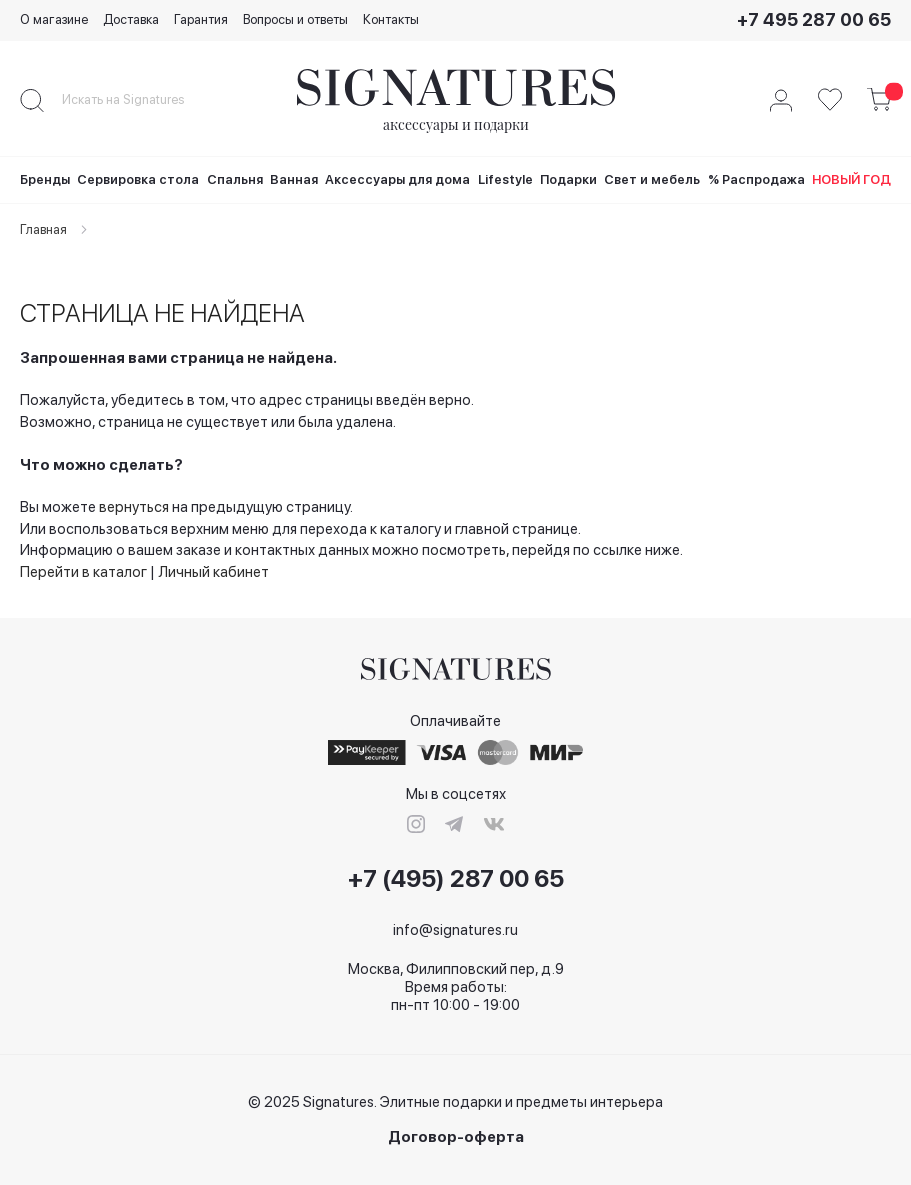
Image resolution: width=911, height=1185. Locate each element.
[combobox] (140, 100)
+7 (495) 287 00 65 (456, 879)
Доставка (131, 19)
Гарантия (201, 19)
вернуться (134, 507)
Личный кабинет (213, 572)
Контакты (391, 19)
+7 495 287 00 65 (814, 19)
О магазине (54, 19)
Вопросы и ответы (295, 19)
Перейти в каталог (83, 572)
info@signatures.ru (455, 930)
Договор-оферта (456, 1137)
